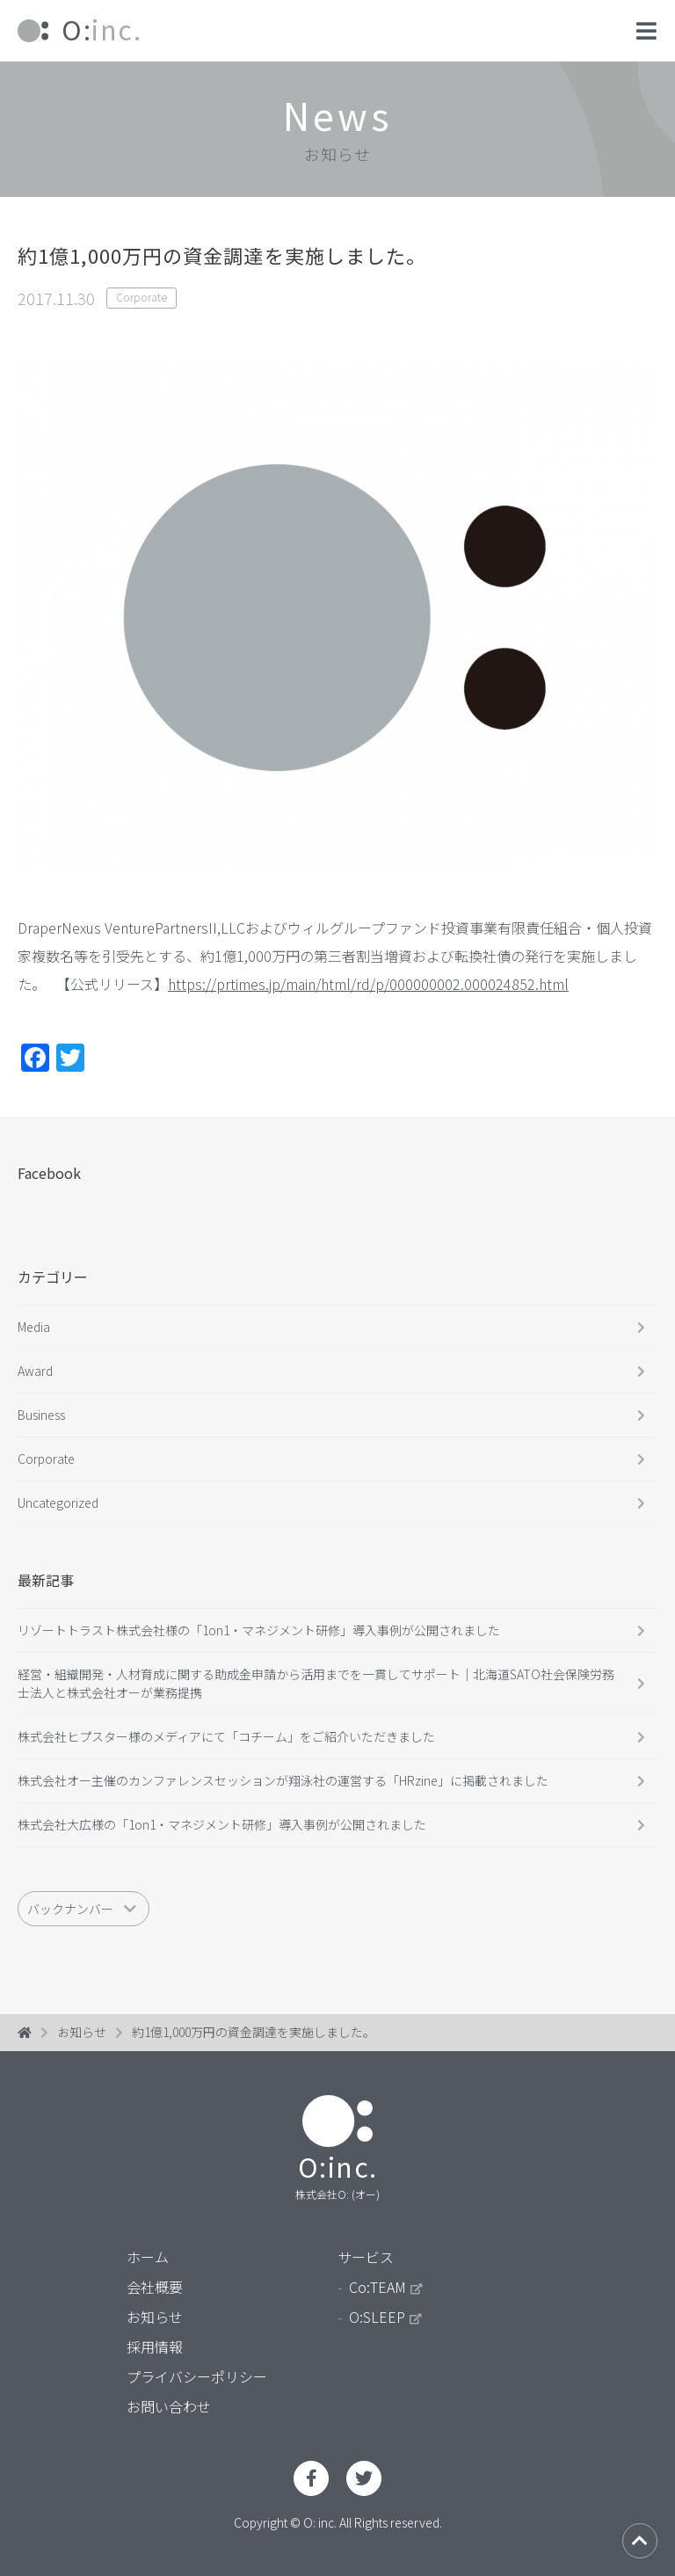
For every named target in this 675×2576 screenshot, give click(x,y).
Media (34, 1326)
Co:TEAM (386, 2286)
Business (41, 1414)
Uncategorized (58, 1502)
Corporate (141, 296)
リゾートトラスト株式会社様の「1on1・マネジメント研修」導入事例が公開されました (259, 1630)
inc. (80, 29)
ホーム (148, 2256)
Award (35, 1370)
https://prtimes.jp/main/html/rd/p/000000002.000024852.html (368, 983)
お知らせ (81, 2032)
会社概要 (155, 2286)
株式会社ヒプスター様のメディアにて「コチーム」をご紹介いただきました (226, 1736)
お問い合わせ (169, 2406)
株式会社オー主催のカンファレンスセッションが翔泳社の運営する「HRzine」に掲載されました (283, 1780)
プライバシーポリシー (197, 2376)
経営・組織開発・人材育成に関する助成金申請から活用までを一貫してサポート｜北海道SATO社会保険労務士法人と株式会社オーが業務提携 (316, 1683)
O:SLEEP (385, 2316)
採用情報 (155, 2346)
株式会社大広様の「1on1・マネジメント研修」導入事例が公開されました (222, 1824)
